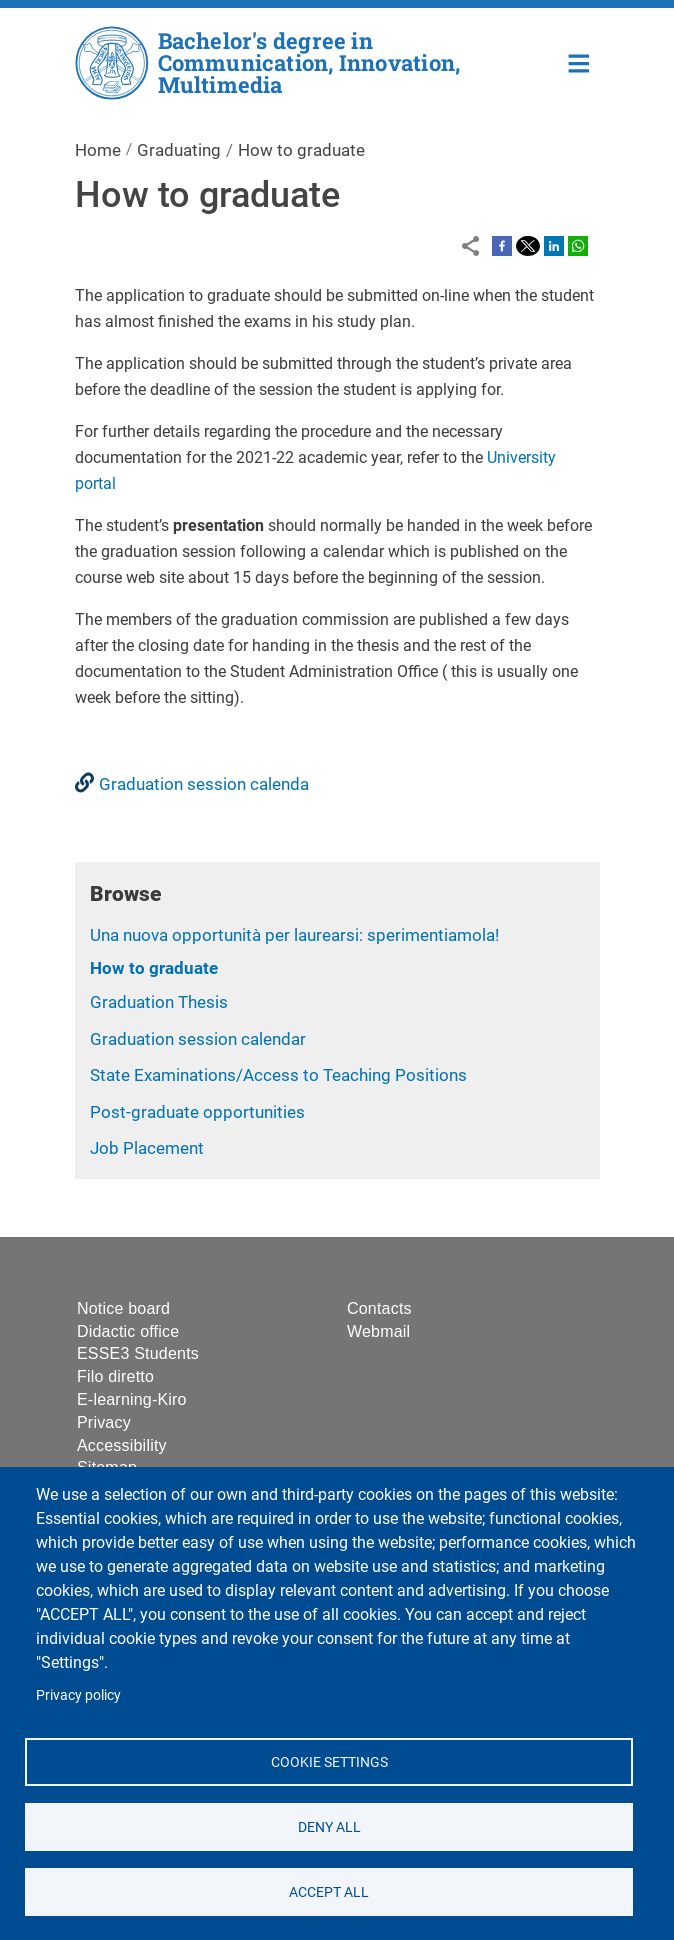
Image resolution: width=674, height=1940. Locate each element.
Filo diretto (115, 1376)
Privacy (104, 1422)
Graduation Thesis (159, 1002)
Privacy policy (78, 1695)
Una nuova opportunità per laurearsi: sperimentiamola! (294, 935)
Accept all (329, 1891)
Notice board (123, 1308)
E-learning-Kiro (132, 1399)
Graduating (179, 150)
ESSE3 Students (138, 1353)
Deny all (328, 1826)
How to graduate (154, 968)
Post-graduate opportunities (197, 1112)
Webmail (378, 1331)
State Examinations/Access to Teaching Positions (280, 1075)
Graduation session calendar (198, 1039)
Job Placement (147, 1148)
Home (579, 61)
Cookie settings (328, 1761)
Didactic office (128, 1331)
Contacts (379, 1308)
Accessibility (122, 1445)
